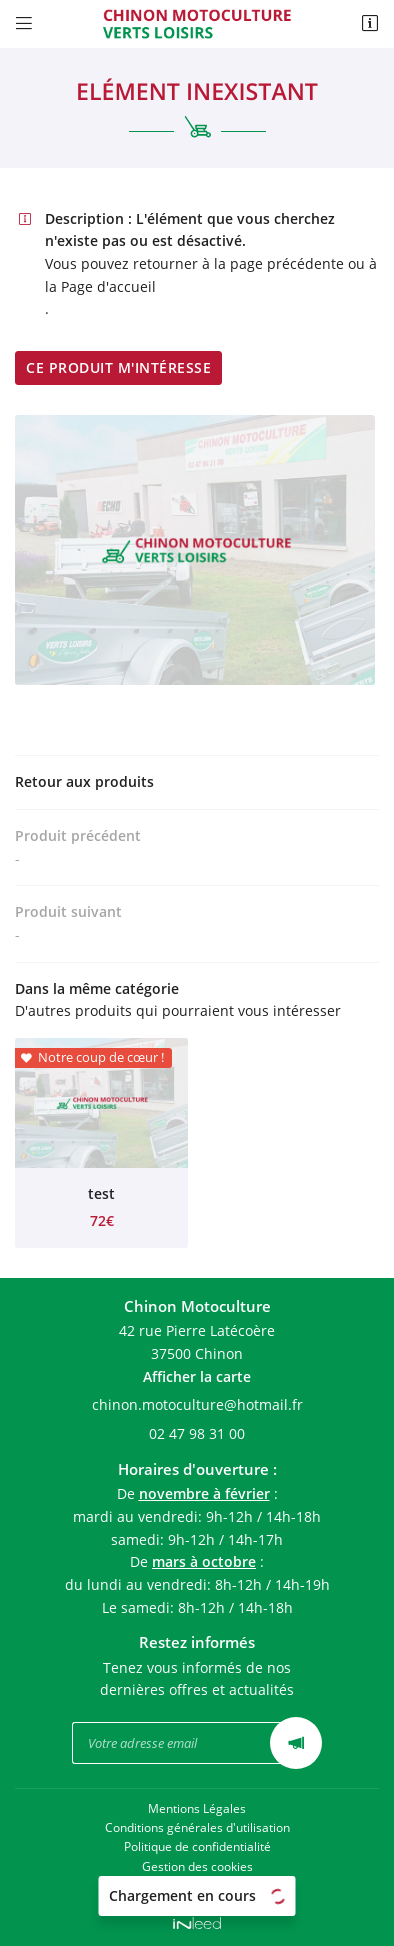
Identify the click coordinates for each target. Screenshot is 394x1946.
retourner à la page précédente (238, 263)
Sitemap (197, 1885)
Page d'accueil (108, 286)
